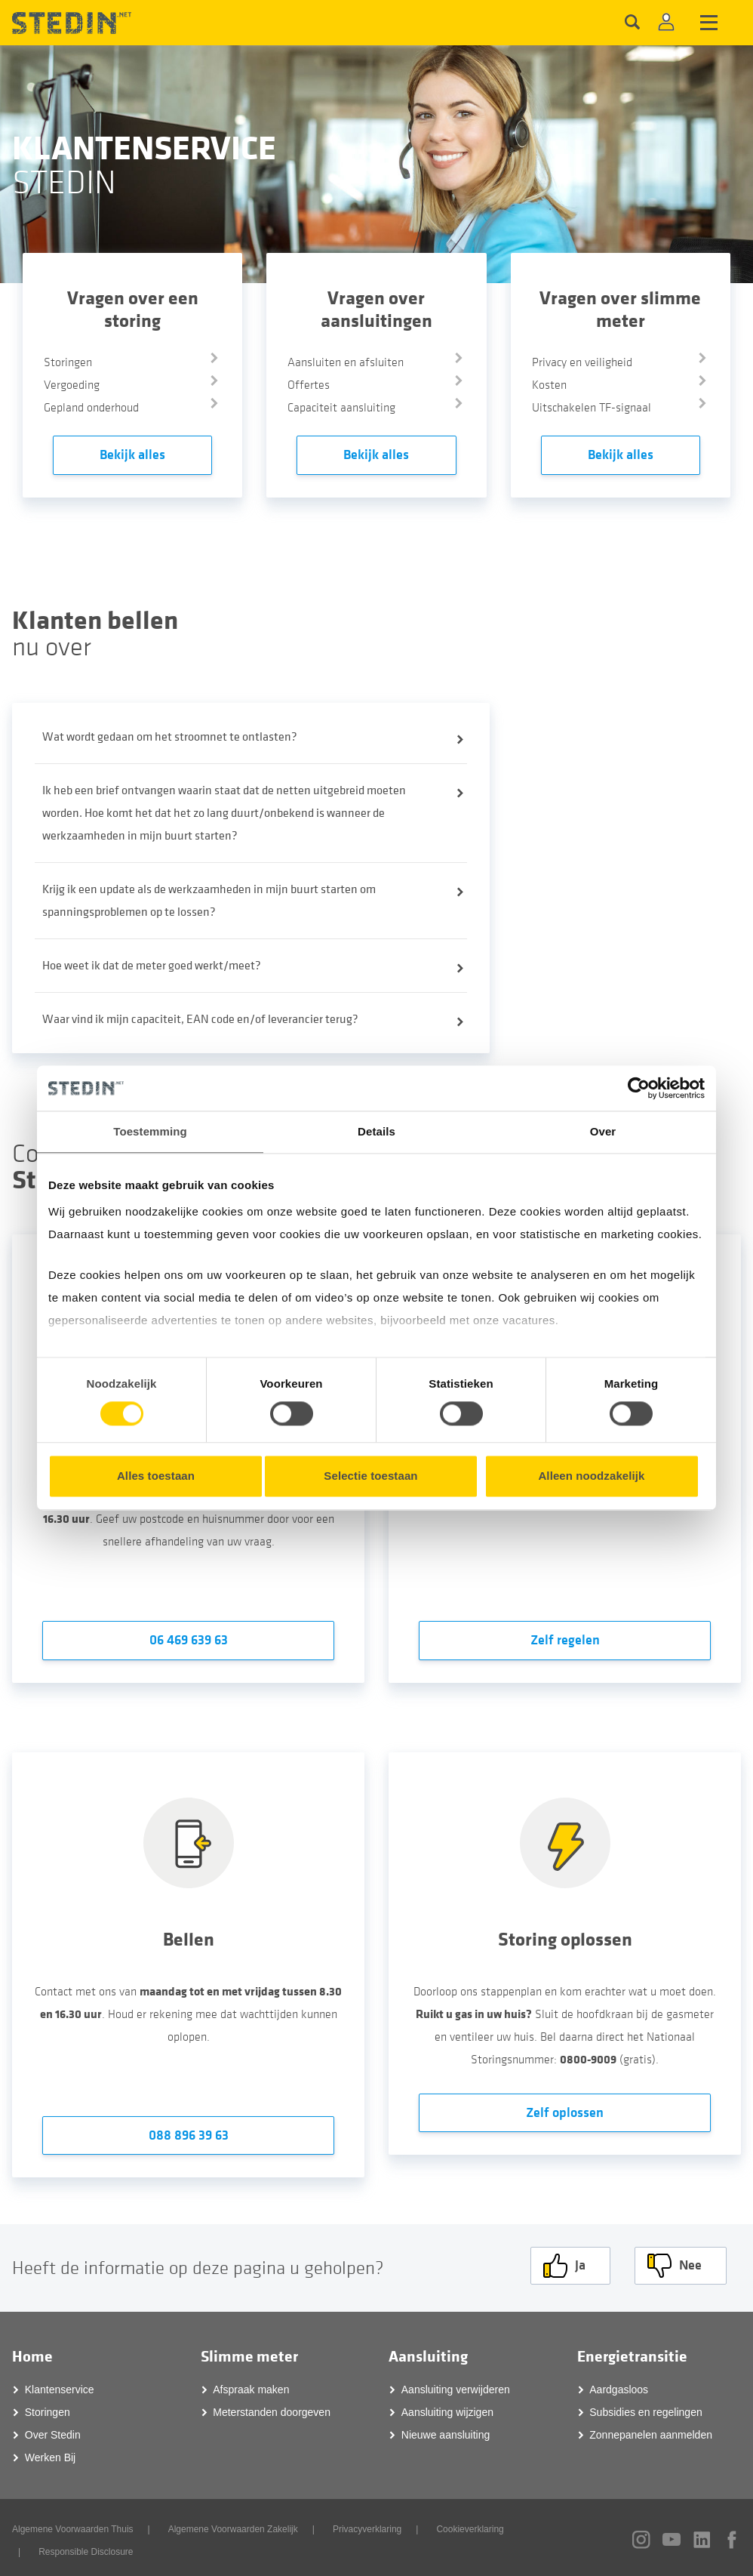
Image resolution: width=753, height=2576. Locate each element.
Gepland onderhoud (91, 407)
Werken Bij (50, 2453)
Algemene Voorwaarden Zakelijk (233, 2524)
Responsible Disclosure (85, 2547)
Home (32, 2352)
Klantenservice (59, 2385)
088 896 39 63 (189, 2135)
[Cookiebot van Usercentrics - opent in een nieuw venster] (639, 1088)
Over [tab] (603, 1131)
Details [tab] (376, 1131)
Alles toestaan (156, 1476)
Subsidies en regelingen (645, 2408)
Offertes (308, 385)
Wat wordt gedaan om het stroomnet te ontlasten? (169, 736)
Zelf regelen (565, 1640)
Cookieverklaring (469, 2524)
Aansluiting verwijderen (455, 2385)
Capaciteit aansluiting (341, 407)
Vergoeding (72, 385)
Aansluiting (428, 2352)
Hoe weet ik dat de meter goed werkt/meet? (151, 965)
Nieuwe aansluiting (445, 2430)
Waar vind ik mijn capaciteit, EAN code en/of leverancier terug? (200, 1019)
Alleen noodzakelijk (591, 1476)
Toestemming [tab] (150, 1131)
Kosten (549, 385)
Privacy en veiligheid (582, 362)
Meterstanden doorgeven (271, 2408)
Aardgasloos (618, 2385)
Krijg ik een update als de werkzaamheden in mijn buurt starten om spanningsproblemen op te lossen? (209, 901)
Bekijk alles (132, 455)
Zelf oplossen (565, 2113)
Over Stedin (53, 2430)
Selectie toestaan (370, 1476)
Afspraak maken (251, 2385)
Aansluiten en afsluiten (345, 362)
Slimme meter (249, 2352)
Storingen (68, 362)
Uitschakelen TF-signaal (591, 407)
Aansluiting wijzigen (447, 2408)
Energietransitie (632, 2352)
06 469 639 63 (188, 1640)
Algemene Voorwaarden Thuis (73, 2524)
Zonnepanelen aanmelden (650, 2430)
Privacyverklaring (367, 2524)
